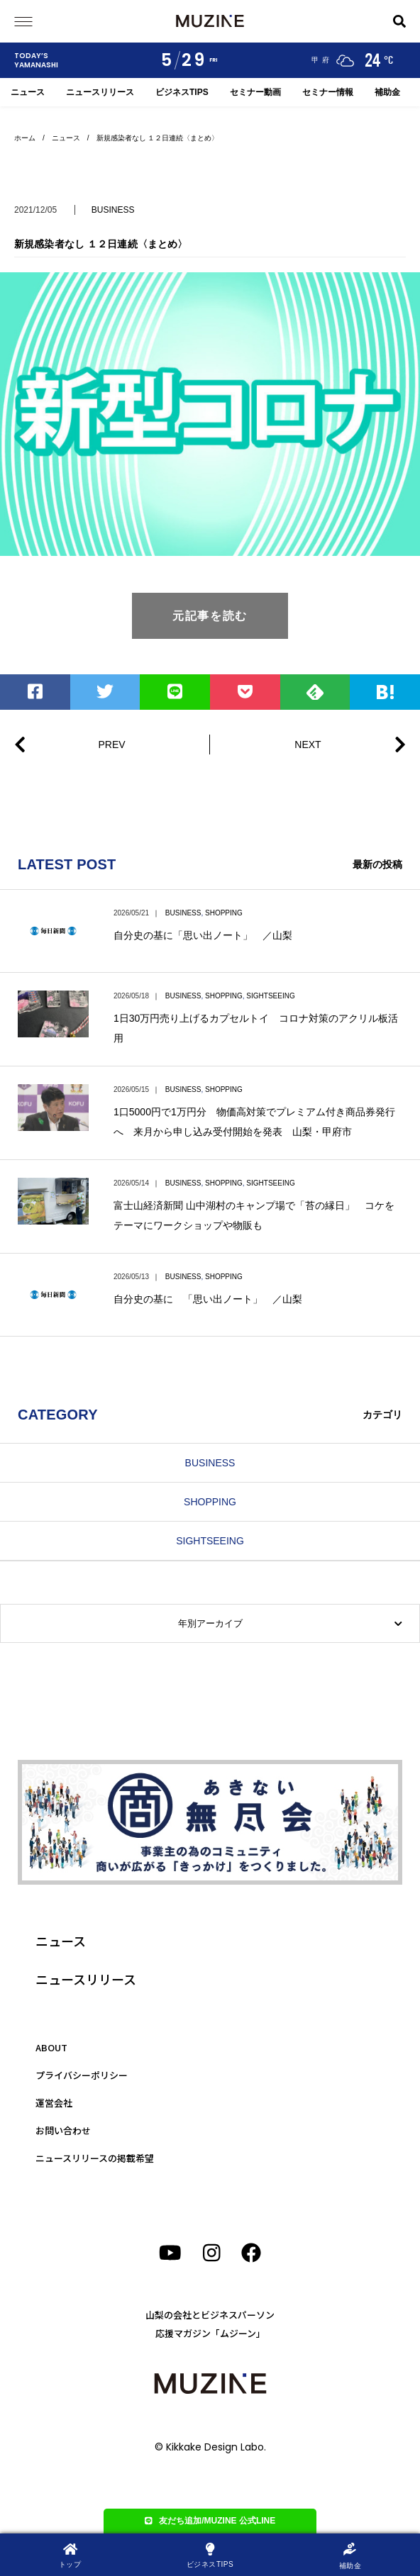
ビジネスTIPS (182, 92)
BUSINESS (113, 210)
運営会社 (53, 2102)
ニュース (28, 92)
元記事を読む (210, 616)
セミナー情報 (327, 92)
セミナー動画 (255, 92)
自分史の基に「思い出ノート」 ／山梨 (203, 935)
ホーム (24, 138)
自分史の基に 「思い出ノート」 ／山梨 (208, 1299)
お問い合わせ (63, 2130)
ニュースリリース (100, 92)
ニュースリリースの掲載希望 (94, 2158)
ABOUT (51, 2047)
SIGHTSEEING (270, 996)
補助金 (387, 92)
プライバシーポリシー (81, 2075)
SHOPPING (224, 913)
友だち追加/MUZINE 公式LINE (210, 2521)
